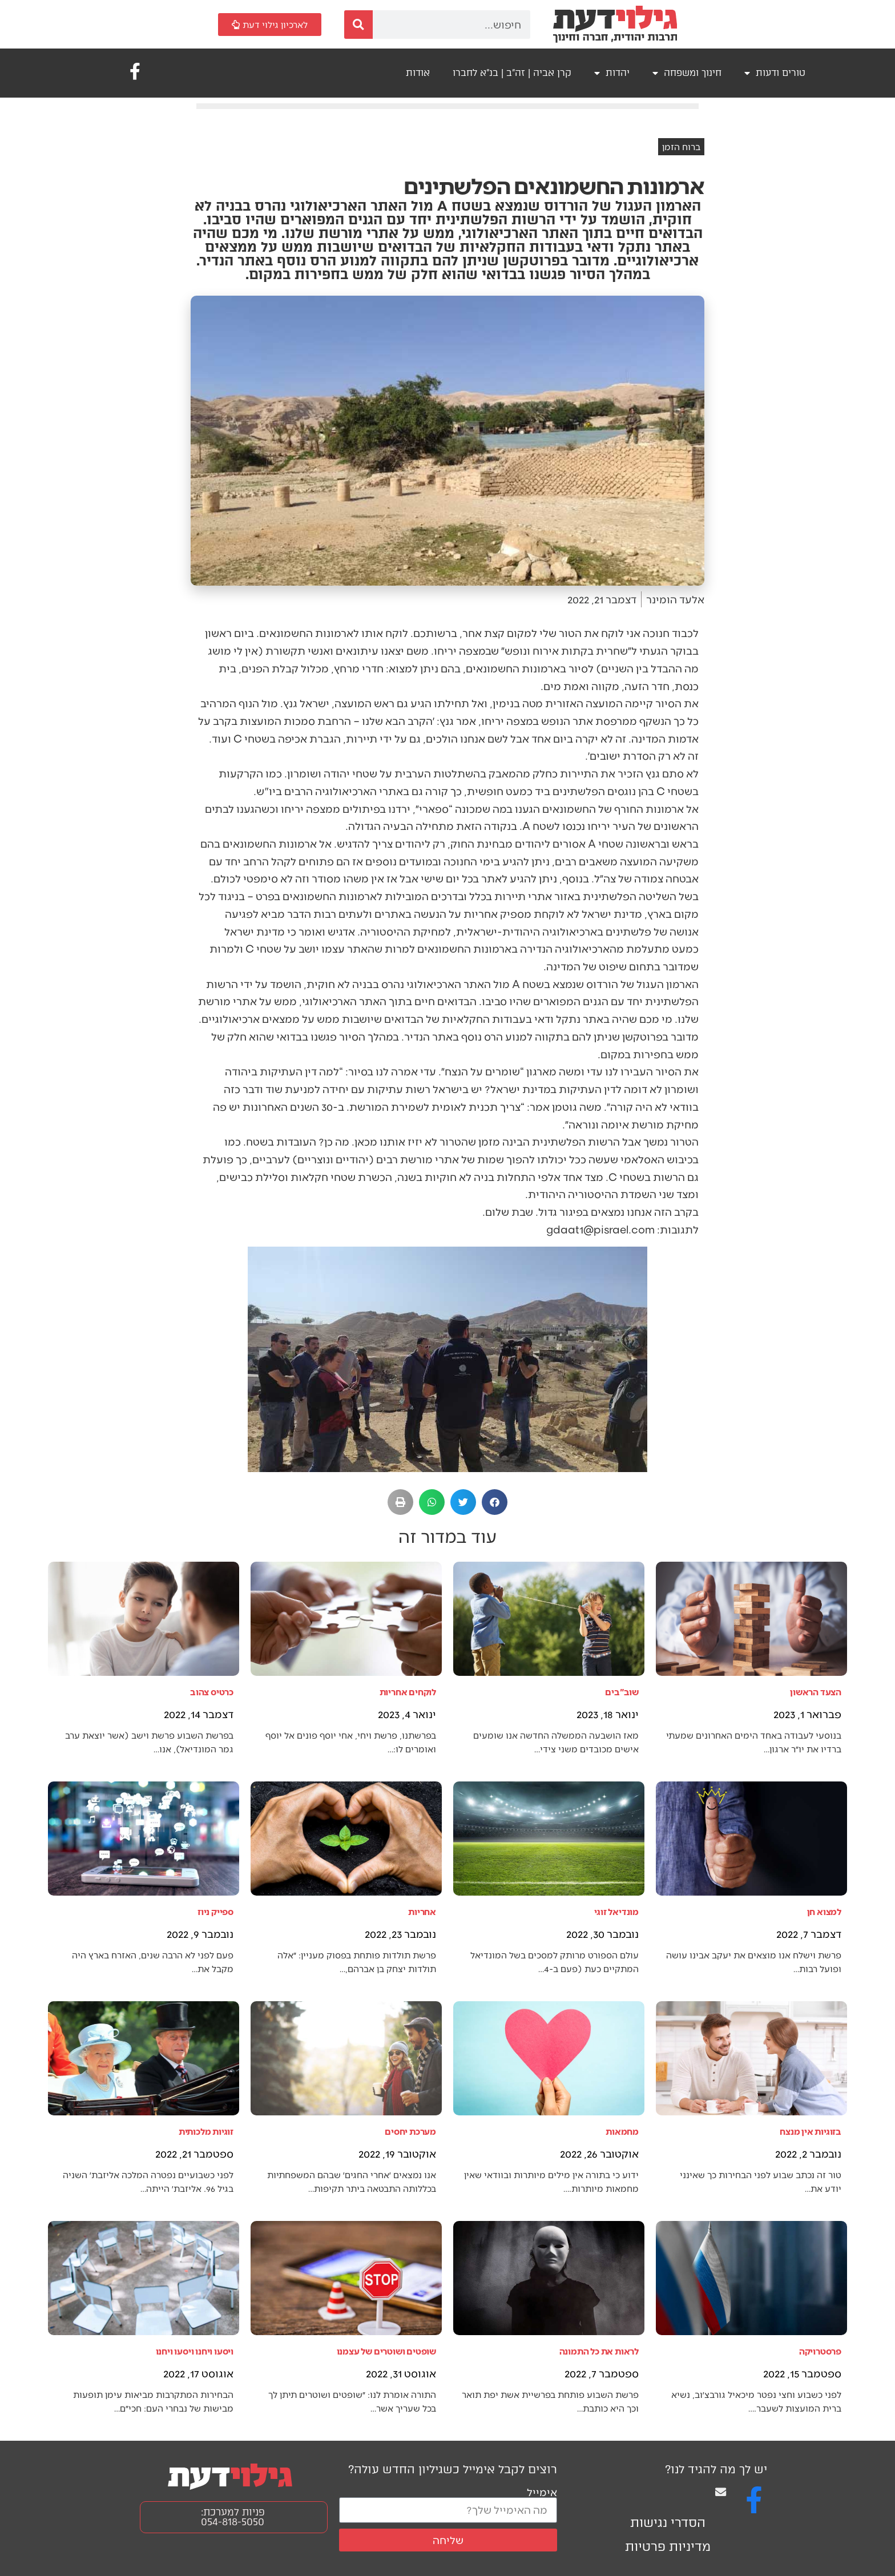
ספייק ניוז (215, 1911)
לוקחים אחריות (408, 1691)
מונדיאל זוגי (616, 1911)
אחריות (422, 1911)
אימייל (542, 2491)
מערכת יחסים (410, 2131)
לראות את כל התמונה (599, 2350)
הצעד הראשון (815, 1691)
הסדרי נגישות (667, 2522)
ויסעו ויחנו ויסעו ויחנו (194, 2350)
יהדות (612, 73)
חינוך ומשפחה (686, 73)
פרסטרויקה (820, 2350)
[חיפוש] (358, 24)
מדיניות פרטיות (668, 2546)
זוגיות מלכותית (206, 2131)
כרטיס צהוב (211, 1691)
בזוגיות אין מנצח (810, 2131)
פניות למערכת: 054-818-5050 (233, 2516)
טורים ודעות (774, 73)
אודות (418, 72)
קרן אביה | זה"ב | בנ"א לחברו (512, 72)
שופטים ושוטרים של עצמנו (386, 2350)
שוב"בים (622, 1691)
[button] (494, 1502)
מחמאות (622, 2131)
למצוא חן (824, 1911)
